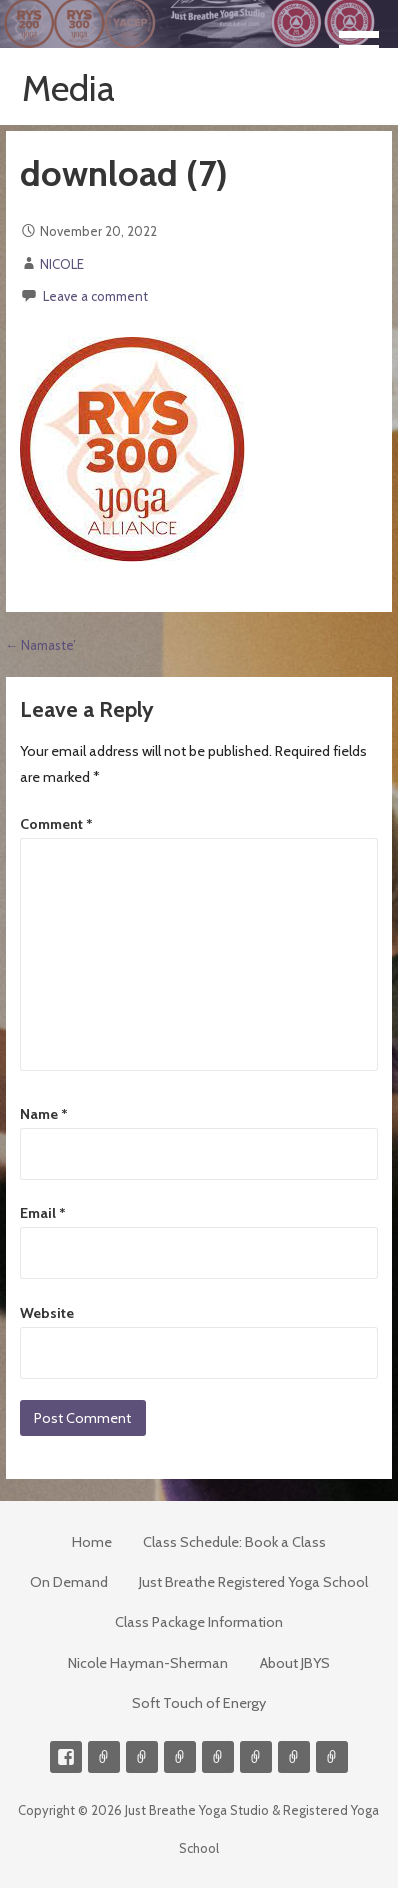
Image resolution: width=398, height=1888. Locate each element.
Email (43, 1213)
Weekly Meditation (294, 1757)
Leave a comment (95, 296)
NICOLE (62, 264)
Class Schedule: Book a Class (234, 1542)
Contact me (104, 1757)
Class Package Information (199, 1622)
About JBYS (295, 1663)
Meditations (218, 1757)
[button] (366, 36)
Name (44, 1114)
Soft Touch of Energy (199, 1703)
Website (47, 1313)
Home (92, 1542)
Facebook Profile (66, 1757)
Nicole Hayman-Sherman (148, 1663)
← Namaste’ (41, 645)
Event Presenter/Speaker (332, 1757)
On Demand (69, 1582)
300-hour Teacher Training (180, 1757)
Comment (56, 824)
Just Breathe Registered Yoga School (253, 1582)
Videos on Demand (142, 1757)
